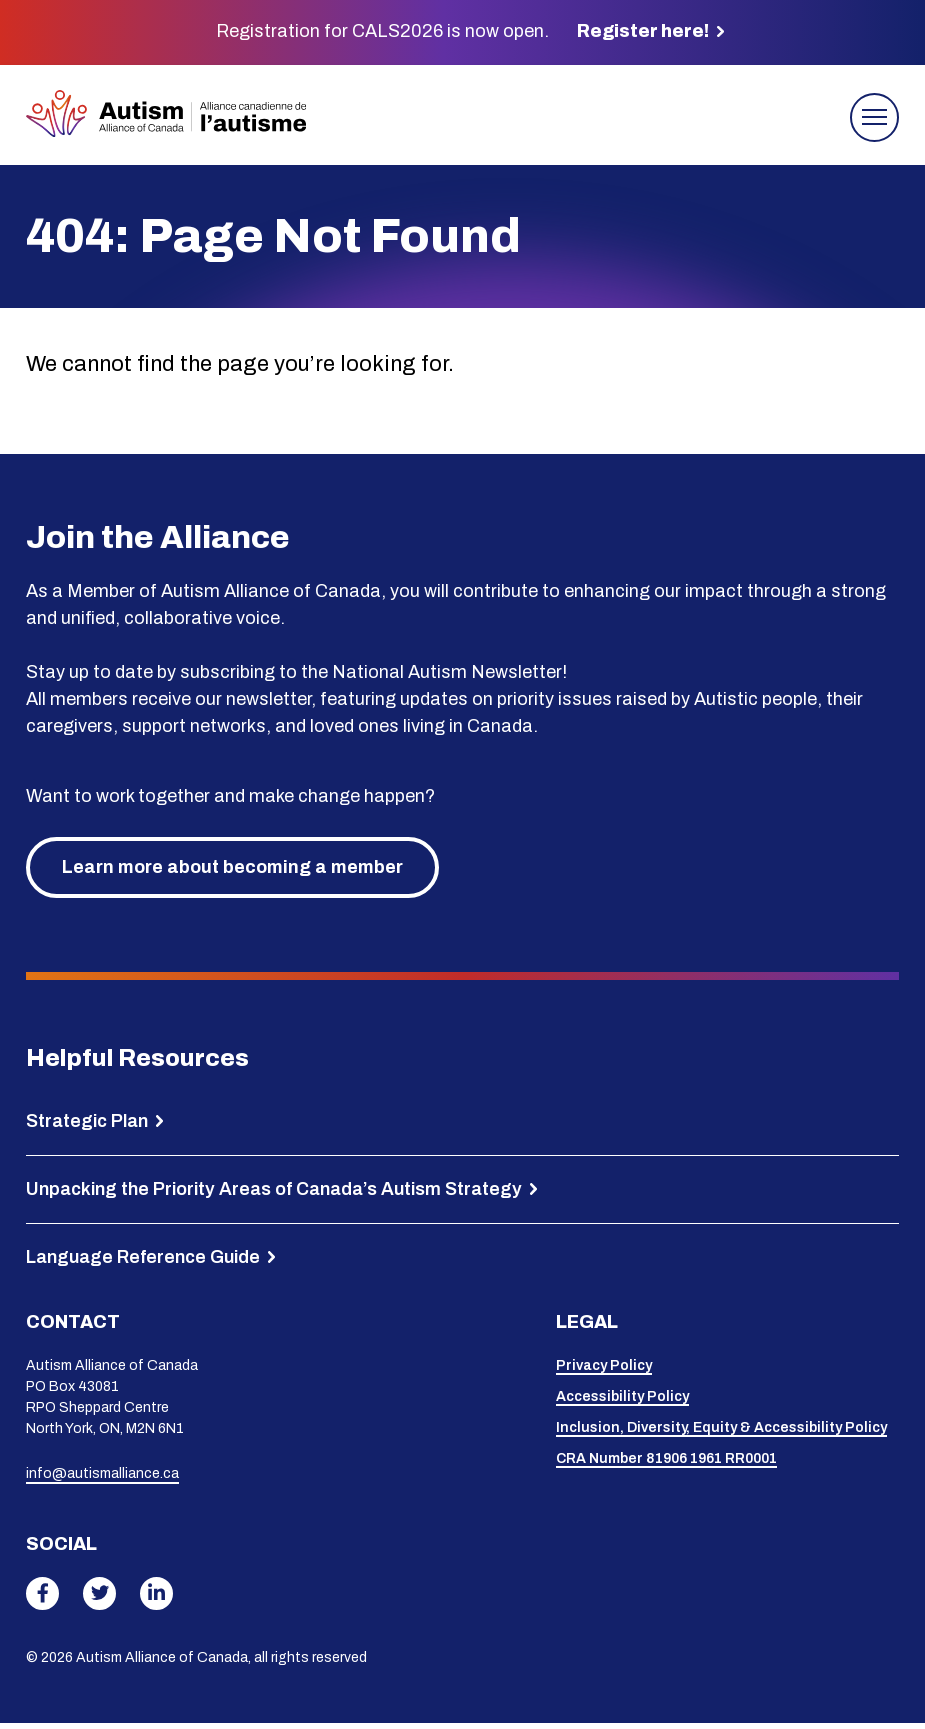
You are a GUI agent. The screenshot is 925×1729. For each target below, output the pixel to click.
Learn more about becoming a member (232, 873)
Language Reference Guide (143, 1262)
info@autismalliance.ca (102, 1479)
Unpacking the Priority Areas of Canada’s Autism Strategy (274, 1194)
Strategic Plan (87, 1126)
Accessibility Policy (622, 1401)
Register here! (643, 31)
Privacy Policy (604, 1370)
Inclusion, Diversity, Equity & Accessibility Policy (721, 1432)
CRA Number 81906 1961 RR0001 (666, 1463)
